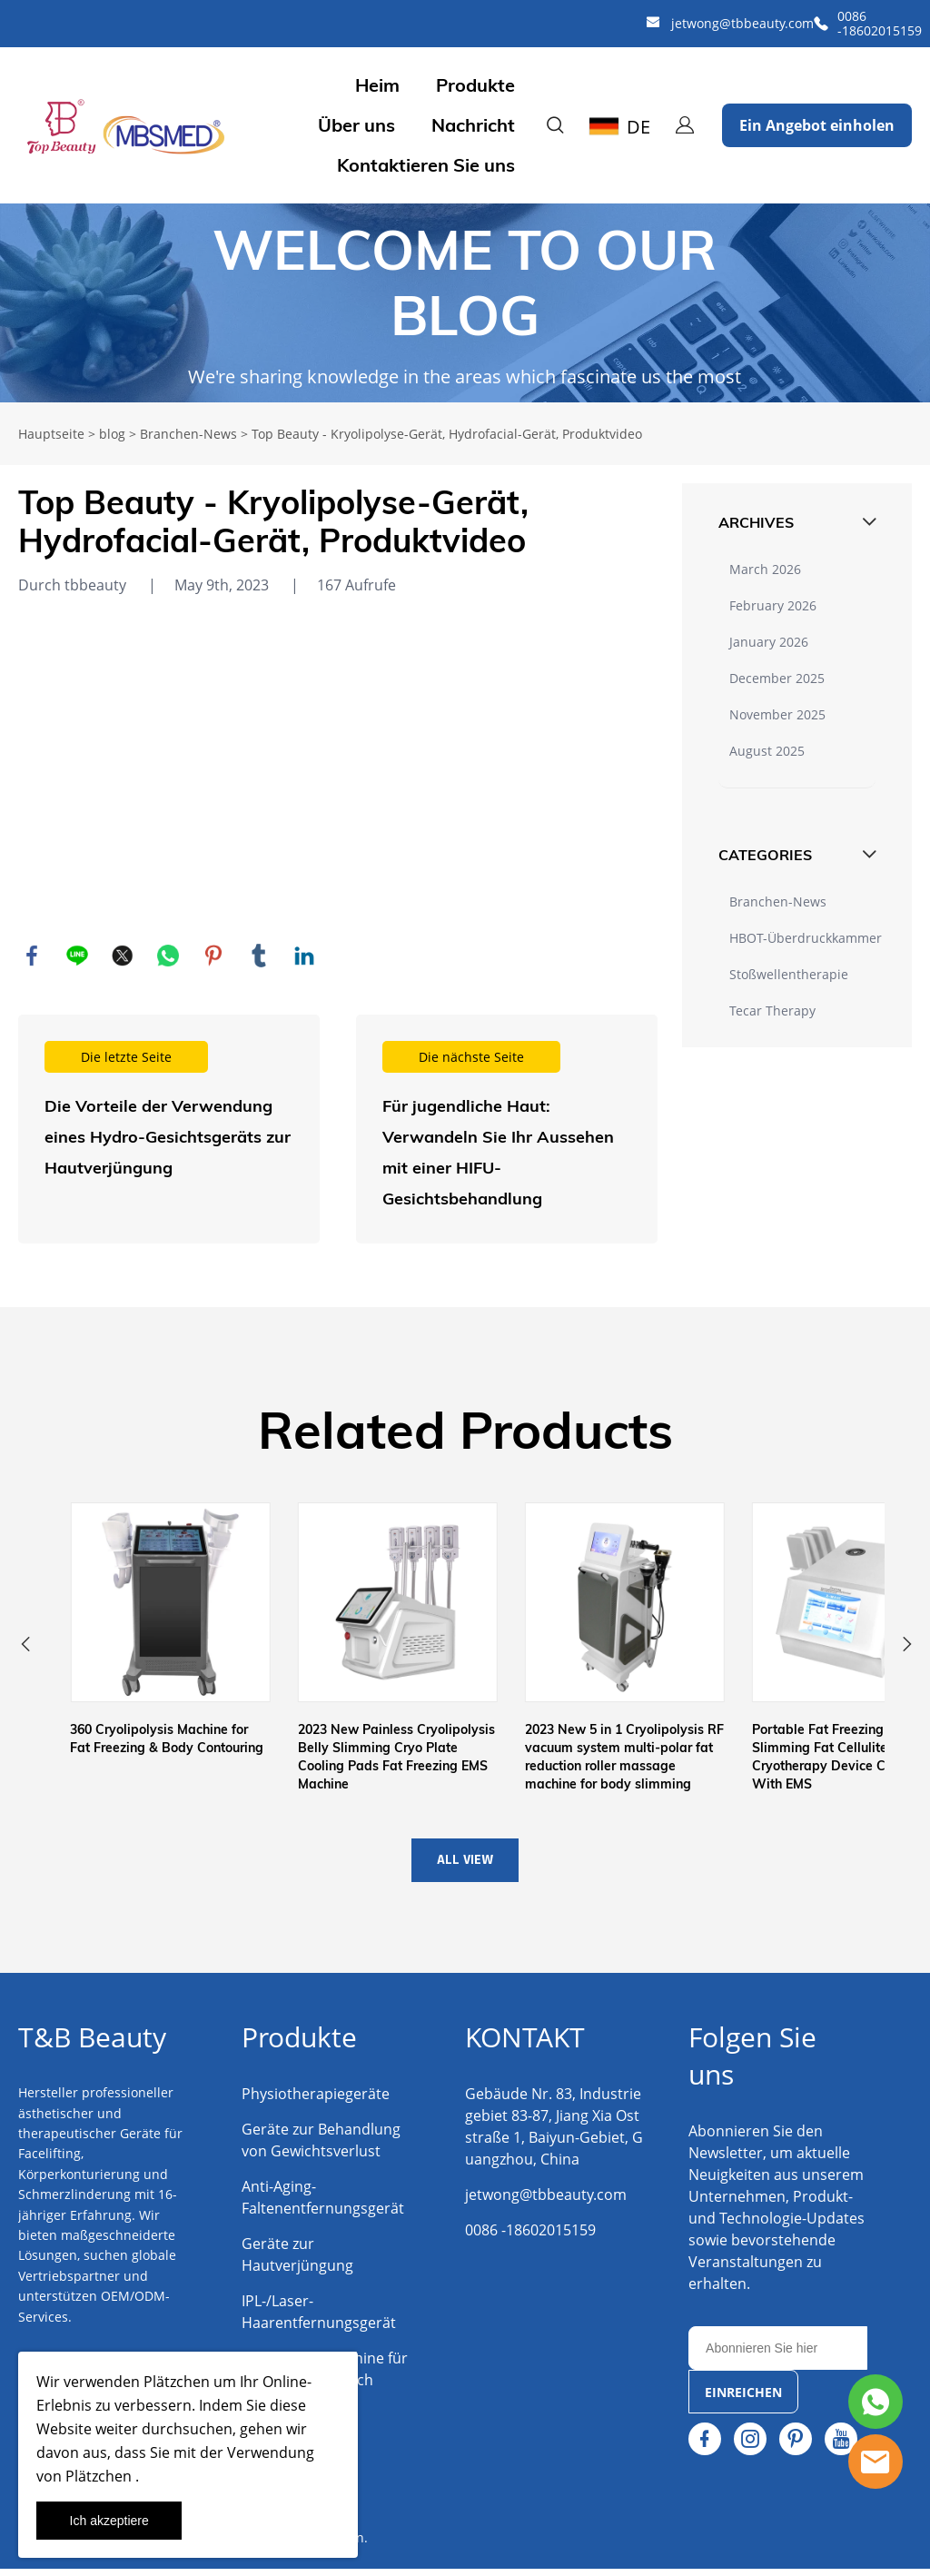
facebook (31, 955)
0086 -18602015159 (879, 23)
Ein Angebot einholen (817, 125)
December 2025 (777, 678)
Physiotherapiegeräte (316, 2101)
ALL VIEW (465, 1867)
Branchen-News (188, 433)
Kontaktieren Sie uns (426, 165)
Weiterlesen (169, 1129)
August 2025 (767, 750)
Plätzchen (175, 2382)
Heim (377, 85)
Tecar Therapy (772, 1010)
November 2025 (777, 714)
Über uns (356, 125)
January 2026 (768, 641)
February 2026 (772, 605)
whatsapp (168, 955)
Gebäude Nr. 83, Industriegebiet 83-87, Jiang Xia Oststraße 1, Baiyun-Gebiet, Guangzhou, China (554, 2133)
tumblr (258, 955)
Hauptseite (51, 433)
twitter (122, 955)
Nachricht (473, 125)
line (77, 955)
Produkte (475, 85)
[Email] (777, 2355)
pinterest (213, 955)
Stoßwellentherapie (788, 974)
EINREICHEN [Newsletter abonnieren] (743, 2399)
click (465, 302)
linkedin (304, 955)
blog (112, 433)
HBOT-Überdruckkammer (805, 937)
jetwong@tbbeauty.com (742, 23)
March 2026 (765, 569)
